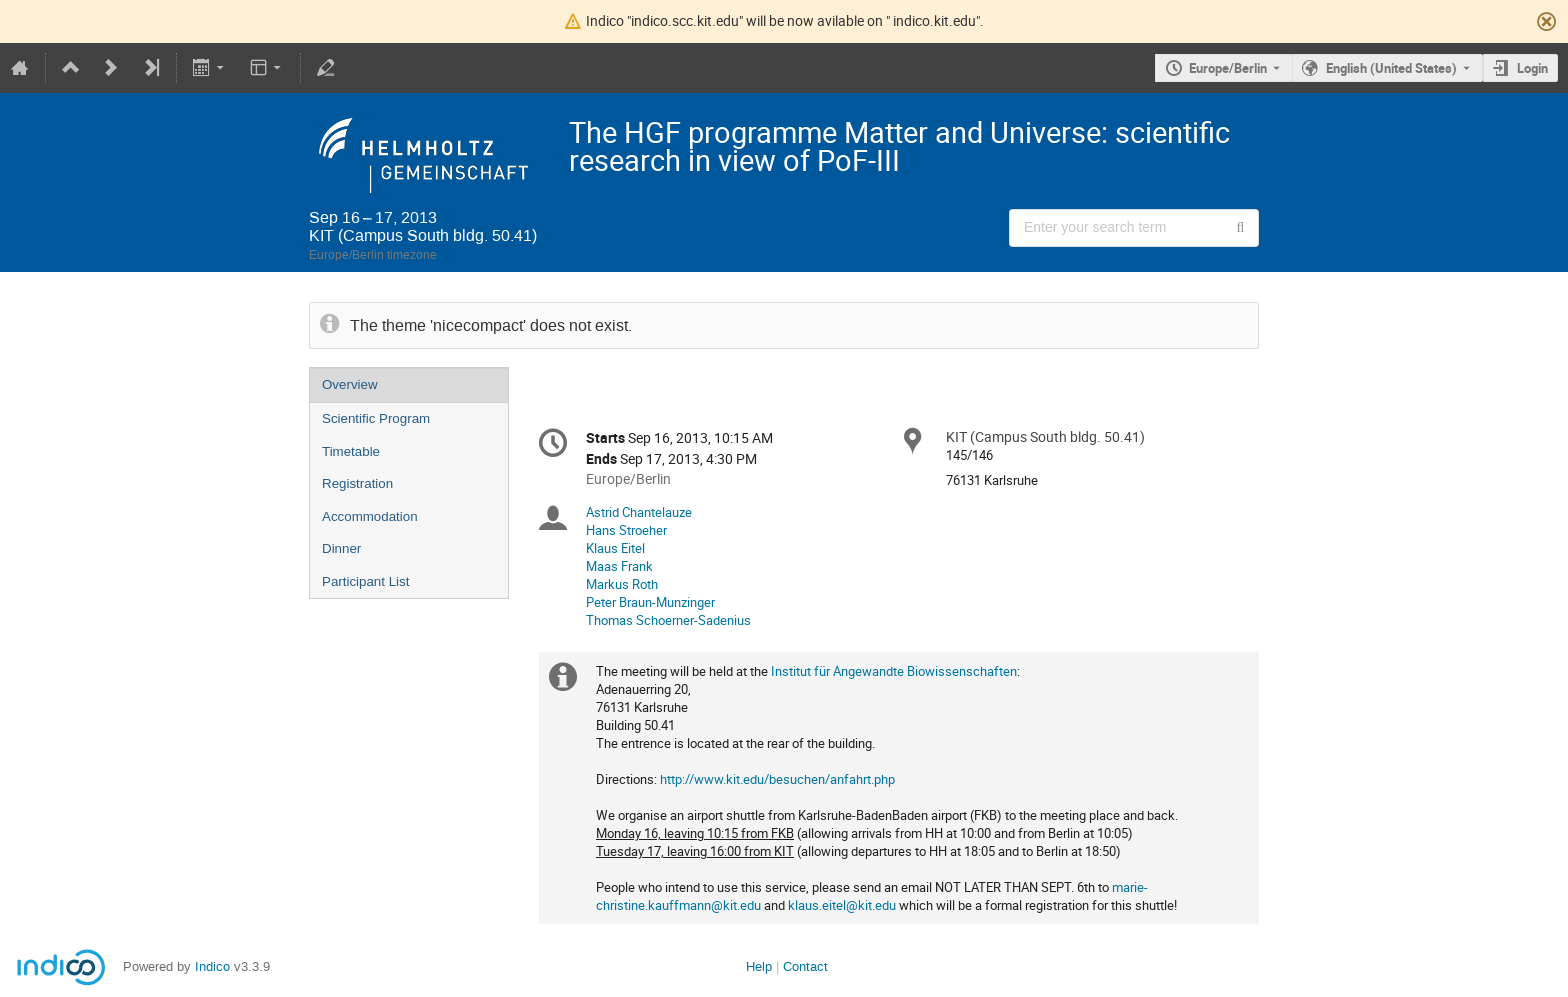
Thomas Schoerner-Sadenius (668, 620)
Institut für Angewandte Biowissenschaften (894, 671)
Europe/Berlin (1228, 68)
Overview (350, 384)
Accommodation (370, 516)
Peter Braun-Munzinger (650, 602)
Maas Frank (619, 566)
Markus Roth (622, 584)
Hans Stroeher (626, 530)
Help (759, 966)
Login (1532, 68)
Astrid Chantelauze (639, 512)
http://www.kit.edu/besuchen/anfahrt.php (777, 779)
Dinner (341, 548)
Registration (357, 483)
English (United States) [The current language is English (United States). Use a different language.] (1391, 68)
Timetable (351, 451)
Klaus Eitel (615, 548)
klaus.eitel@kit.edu (842, 905)
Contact (805, 966)
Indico (212, 966)
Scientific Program (376, 418)
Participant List (365, 581)
